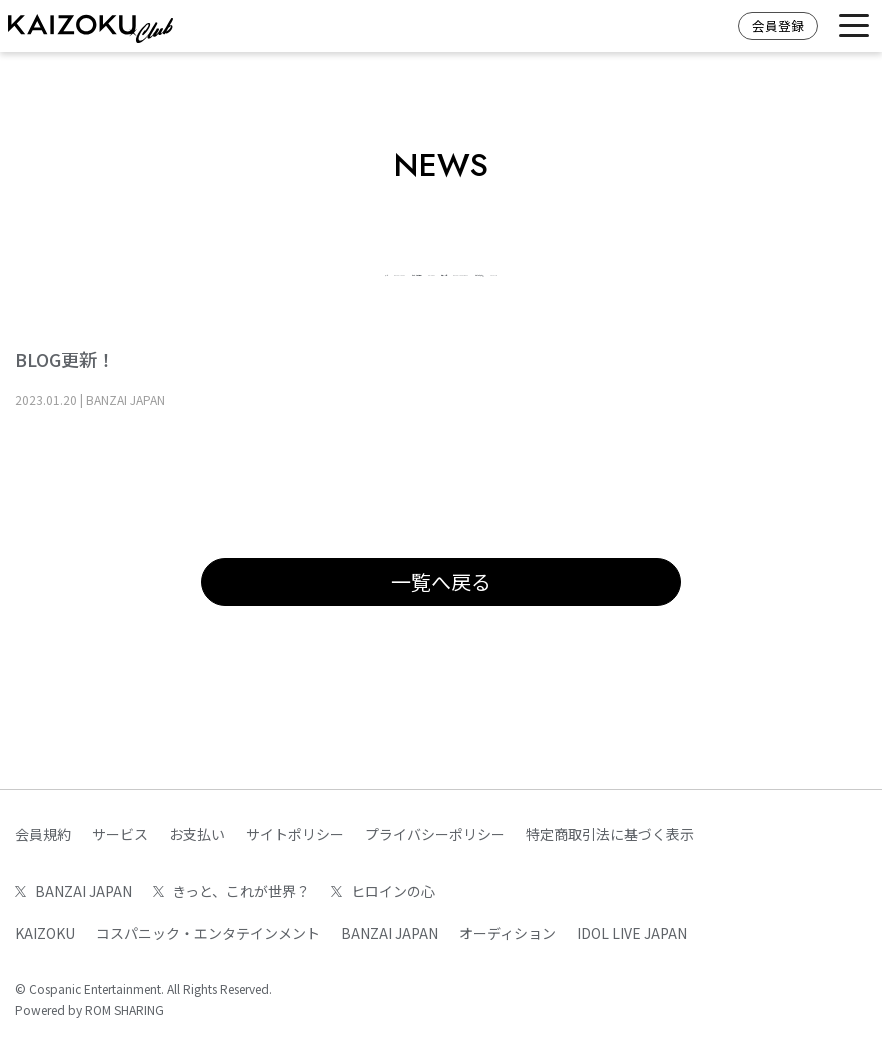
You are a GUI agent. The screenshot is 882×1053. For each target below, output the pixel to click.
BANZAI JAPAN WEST (763, 270)
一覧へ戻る (441, 620)
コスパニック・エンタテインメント (208, 933)
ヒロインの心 (607, 270)
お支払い (197, 834)
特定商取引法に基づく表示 (610, 834)
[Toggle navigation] (854, 26)
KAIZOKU (490, 270)
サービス (120, 834)
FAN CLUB (526, 310)
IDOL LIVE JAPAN (632, 933)
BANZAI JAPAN (183, 270)
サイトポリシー (295, 834)
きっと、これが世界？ (346, 270)
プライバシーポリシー (435, 834)
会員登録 (778, 25)
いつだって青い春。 (385, 310)
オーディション (507, 933)
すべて (70, 270)
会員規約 (43, 834)
